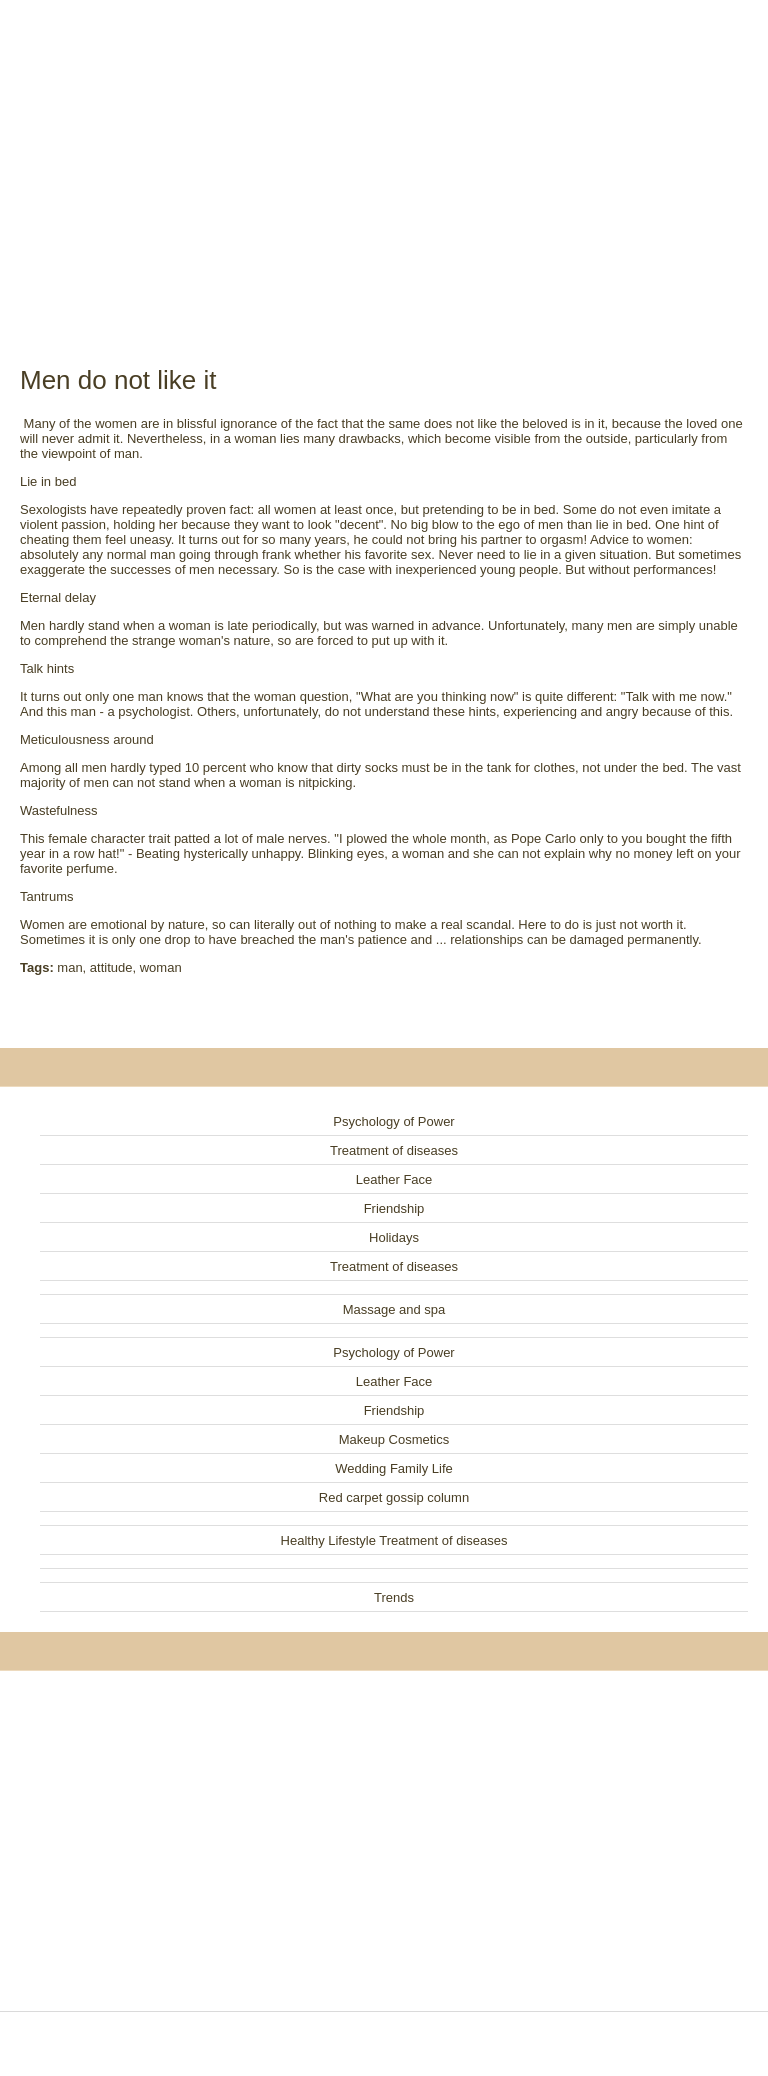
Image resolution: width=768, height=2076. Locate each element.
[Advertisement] (384, 160)
